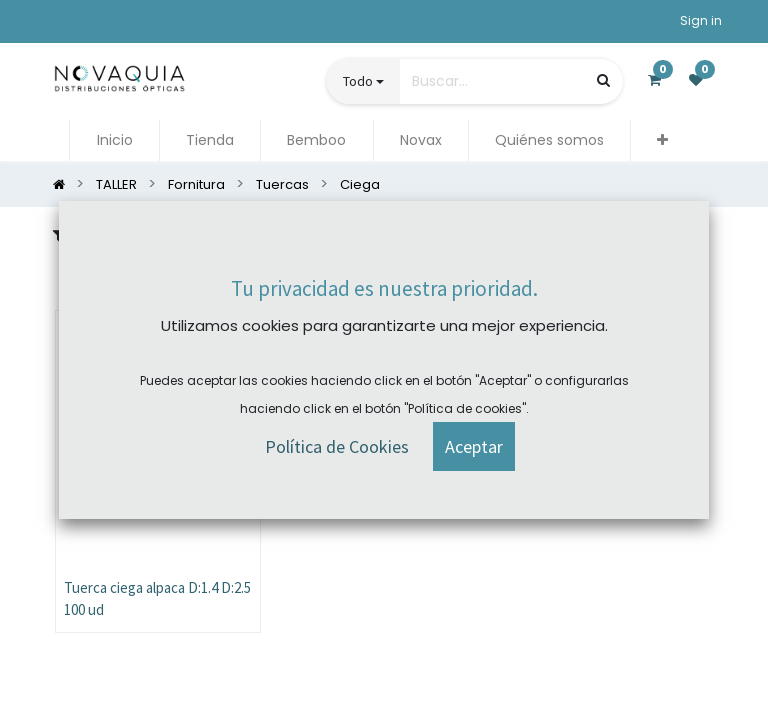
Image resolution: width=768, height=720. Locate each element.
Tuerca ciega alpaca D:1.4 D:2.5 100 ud (157, 599)
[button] (662, 140)
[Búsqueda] (603, 80)
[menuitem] (114, 140)
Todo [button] (358, 81)
